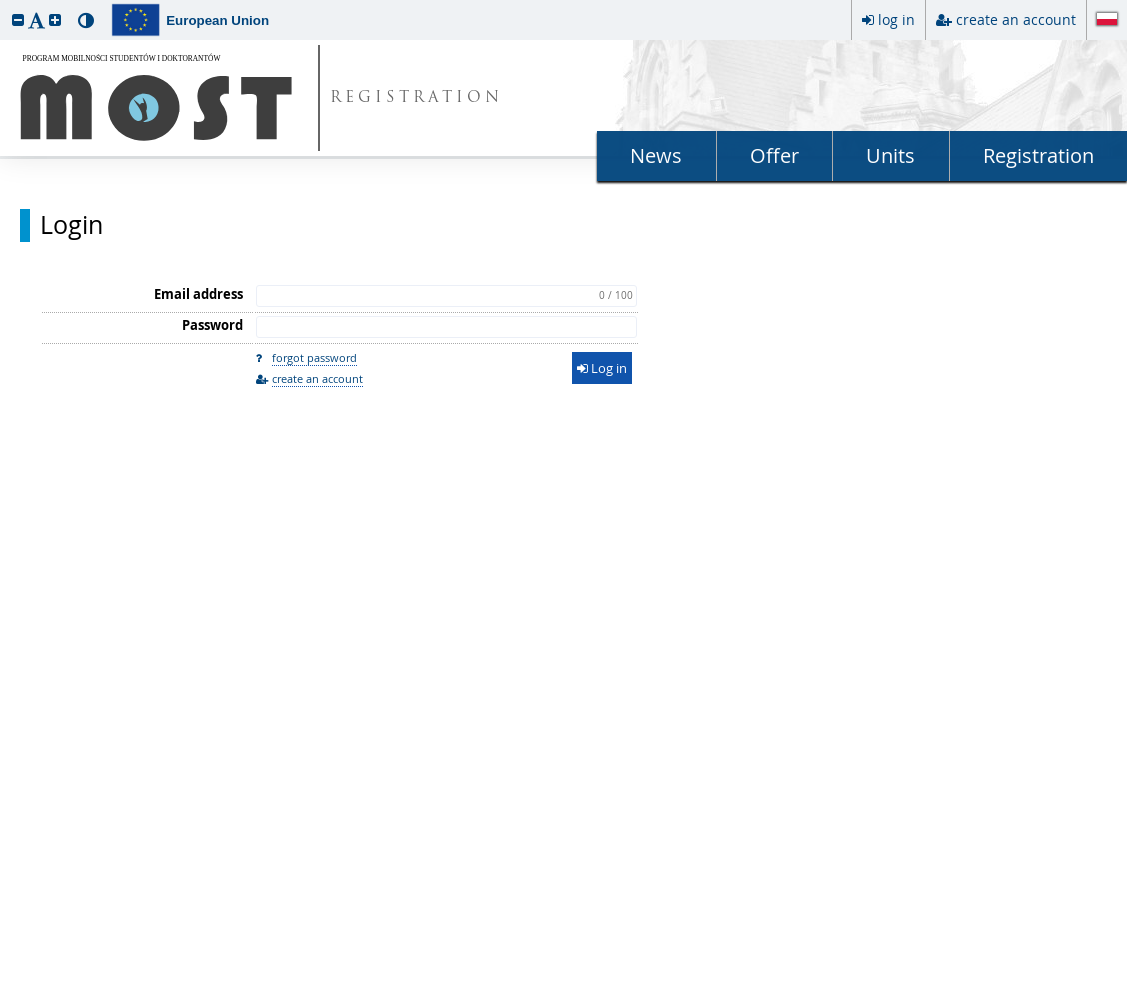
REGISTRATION (416, 98)
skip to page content (5, 5)
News (656, 155)
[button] (18, 19)
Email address (198, 294)
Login (71, 225)
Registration (1038, 155)
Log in (602, 368)
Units (890, 155)
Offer (774, 155)
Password (212, 325)
